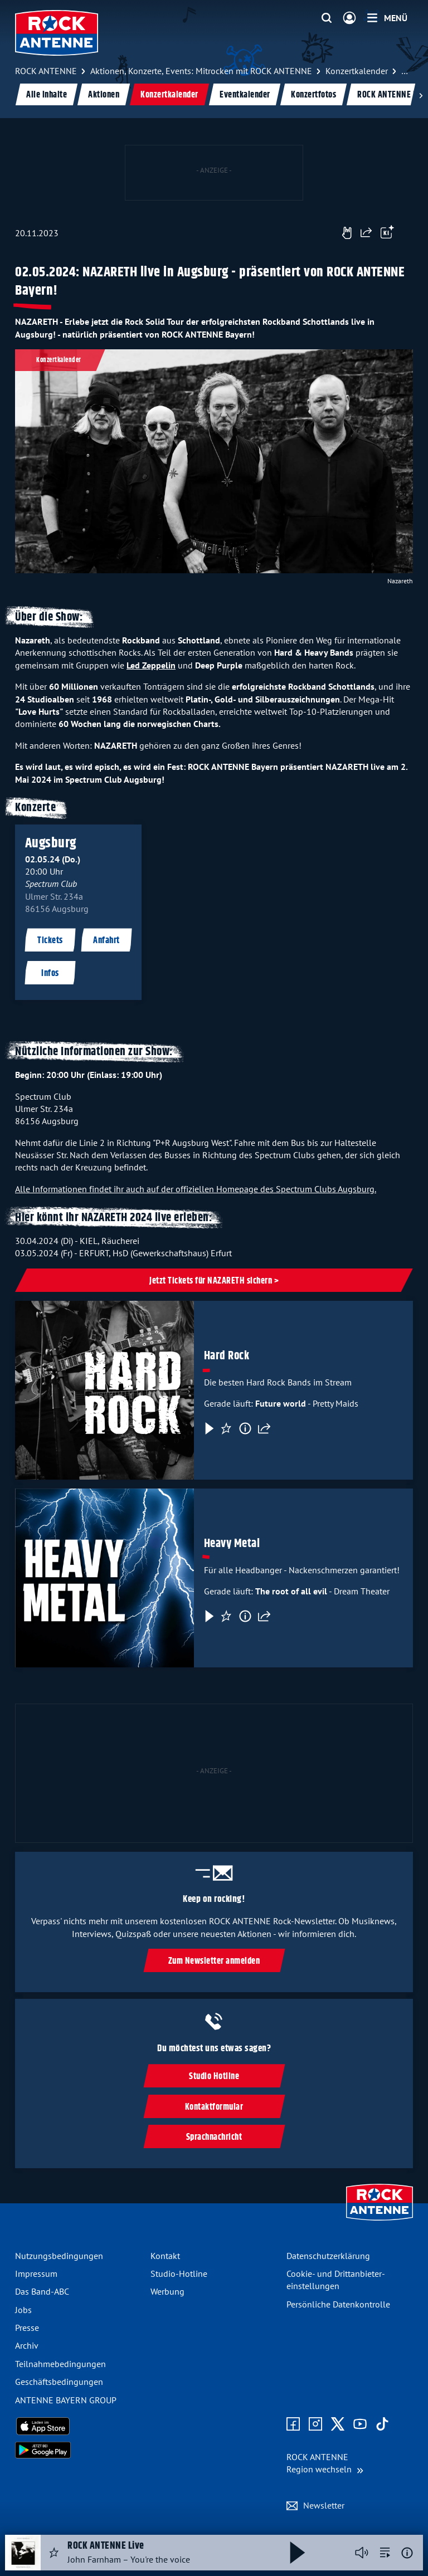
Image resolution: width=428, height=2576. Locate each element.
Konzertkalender (169, 95)
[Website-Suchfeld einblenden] (326, 18)
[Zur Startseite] (379, 2221)
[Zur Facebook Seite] (293, 2424)
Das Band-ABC (42, 2291)
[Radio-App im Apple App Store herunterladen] (78, 2426)
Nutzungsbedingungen (59, 2255)
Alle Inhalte (46, 95)
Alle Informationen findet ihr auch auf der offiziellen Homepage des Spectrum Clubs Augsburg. (195, 1188)
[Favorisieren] (226, 1428)
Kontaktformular (214, 2107)
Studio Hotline (214, 2077)
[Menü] (387, 17)
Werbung (167, 2291)
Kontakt (165, 2255)
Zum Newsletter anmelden (214, 1961)
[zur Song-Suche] (385, 2553)
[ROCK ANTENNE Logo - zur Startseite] (56, 33)
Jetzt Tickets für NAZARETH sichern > (214, 1281)
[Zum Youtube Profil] (360, 2424)
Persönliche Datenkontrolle (338, 2304)
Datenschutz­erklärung (328, 2255)
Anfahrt (106, 941)
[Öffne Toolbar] (387, 232)
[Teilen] (264, 1428)
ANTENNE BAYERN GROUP (65, 2400)
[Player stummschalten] (361, 2552)
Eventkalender (245, 95)
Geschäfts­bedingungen (59, 2381)
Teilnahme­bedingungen (60, 2363)
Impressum (36, 2273)
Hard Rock (227, 1355)
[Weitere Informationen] (407, 2553)
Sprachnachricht (214, 2137)
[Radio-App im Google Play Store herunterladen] (78, 2450)
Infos (50, 973)
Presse (27, 2327)
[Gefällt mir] (346, 233)
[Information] (245, 1428)
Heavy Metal (232, 1544)
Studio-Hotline (178, 2273)
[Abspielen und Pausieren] (297, 2552)
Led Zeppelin (151, 665)
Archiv (26, 2345)
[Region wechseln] (324, 2463)
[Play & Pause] (208, 1428)
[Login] (349, 18)
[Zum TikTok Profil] (382, 2424)
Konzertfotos (313, 95)
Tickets (50, 941)
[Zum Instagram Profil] (315, 2424)
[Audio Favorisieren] (54, 2552)
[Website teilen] (366, 233)
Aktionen (103, 95)
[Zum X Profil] (338, 2424)
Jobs (23, 2309)
